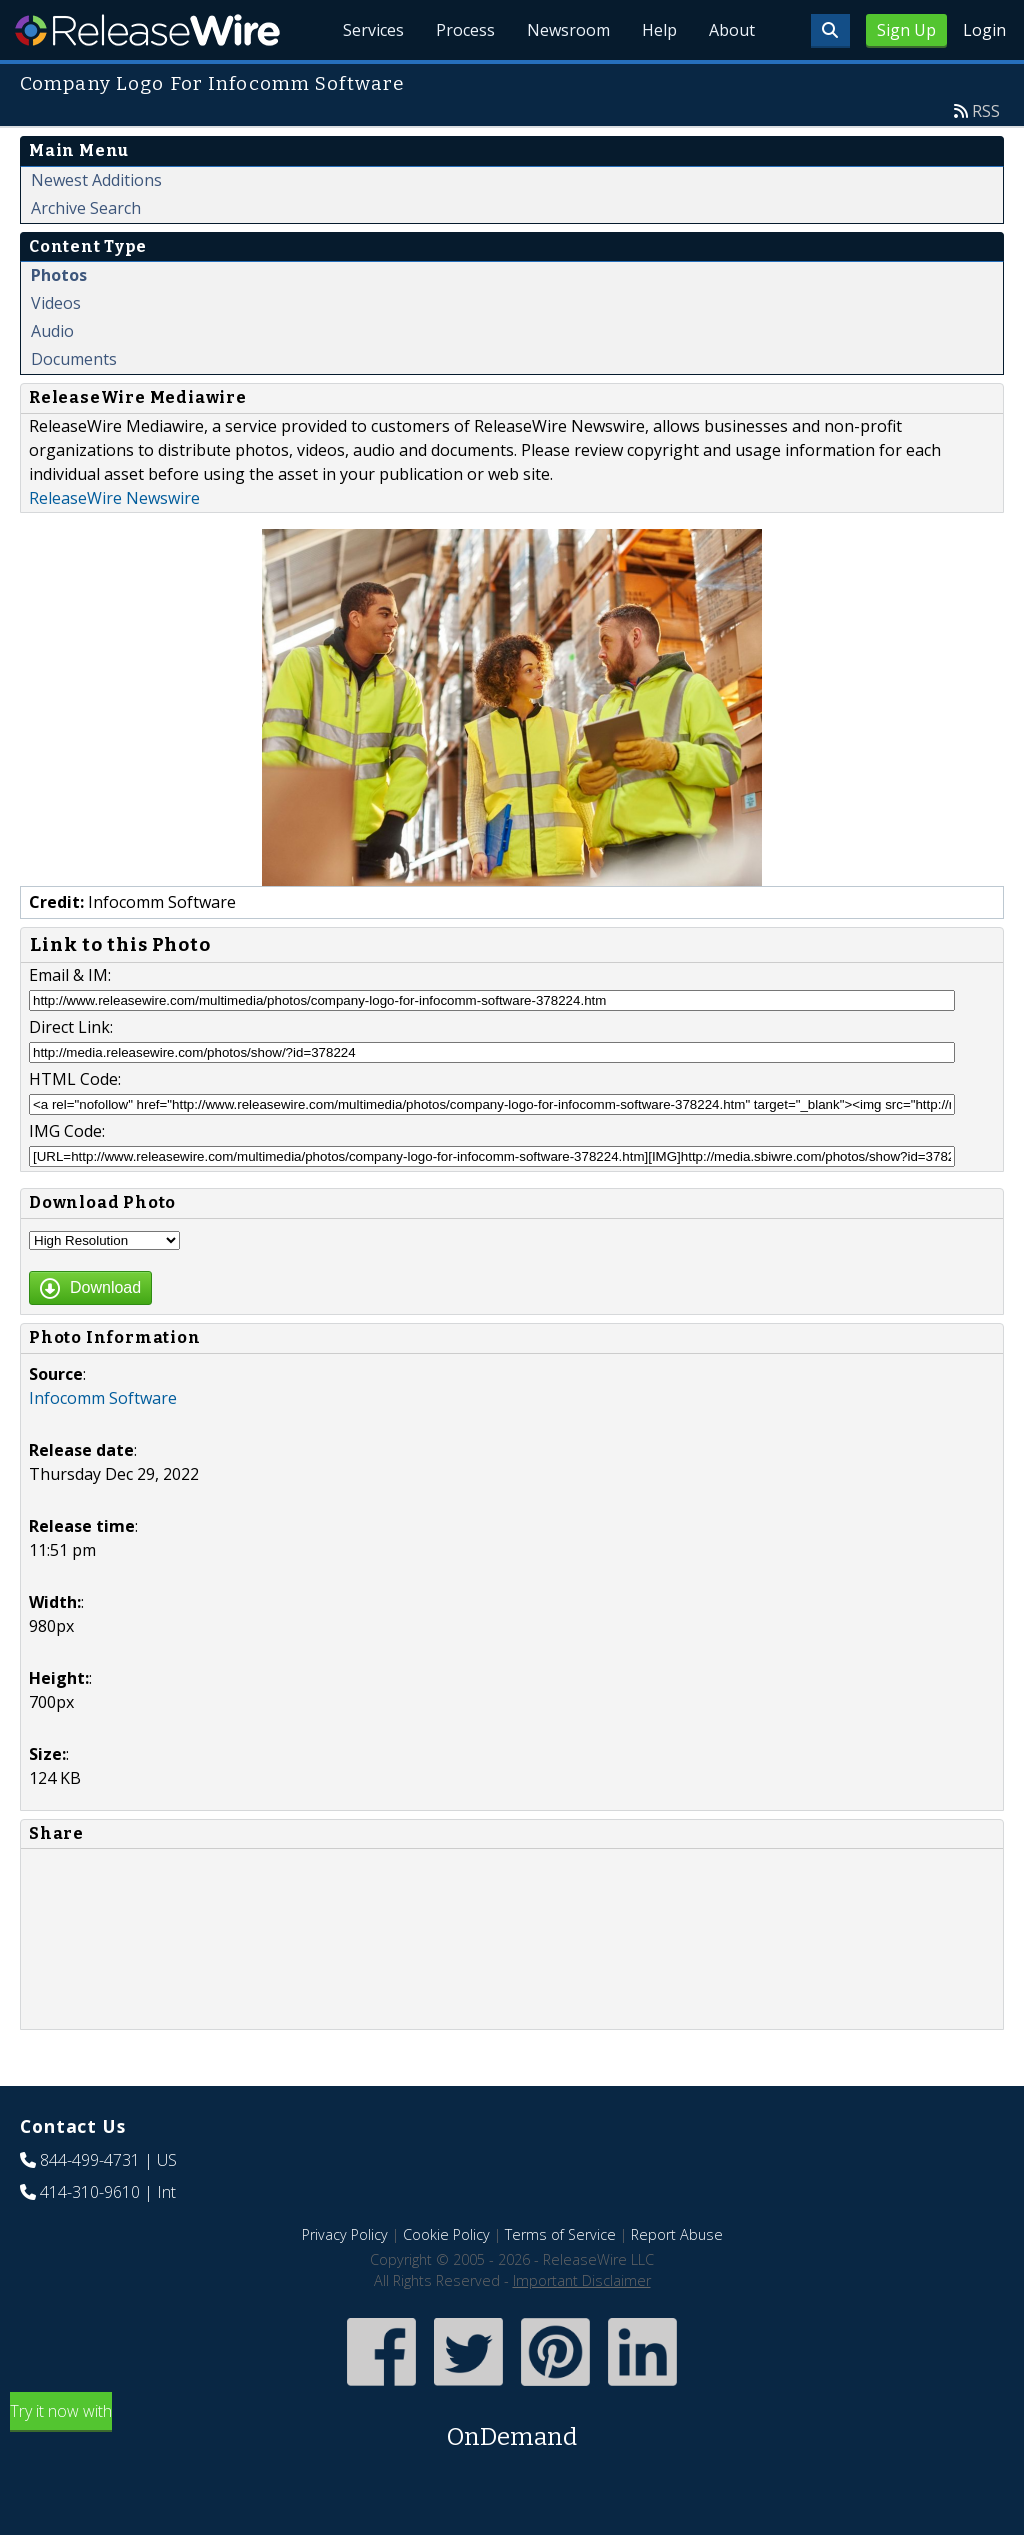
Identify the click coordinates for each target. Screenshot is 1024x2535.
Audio (52, 331)
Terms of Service (560, 2234)
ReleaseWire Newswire (114, 498)
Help (659, 30)
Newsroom (568, 30)
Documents (74, 359)
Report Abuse (677, 2234)
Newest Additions (96, 180)
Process (465, 30)
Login (984, 30)
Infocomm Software (103, 1398)
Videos (56, 303)
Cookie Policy (446, 2234)
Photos (59, 275)
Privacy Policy (345, 2234)
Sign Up (906, 30)
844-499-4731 (90, 2160)
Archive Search (86, 208)
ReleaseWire (147, 30)
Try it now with (512, 2427)
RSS (986, 111)
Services (373, 30)
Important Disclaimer (582, 2280)
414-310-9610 (90, 2192)
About (732, 30)
